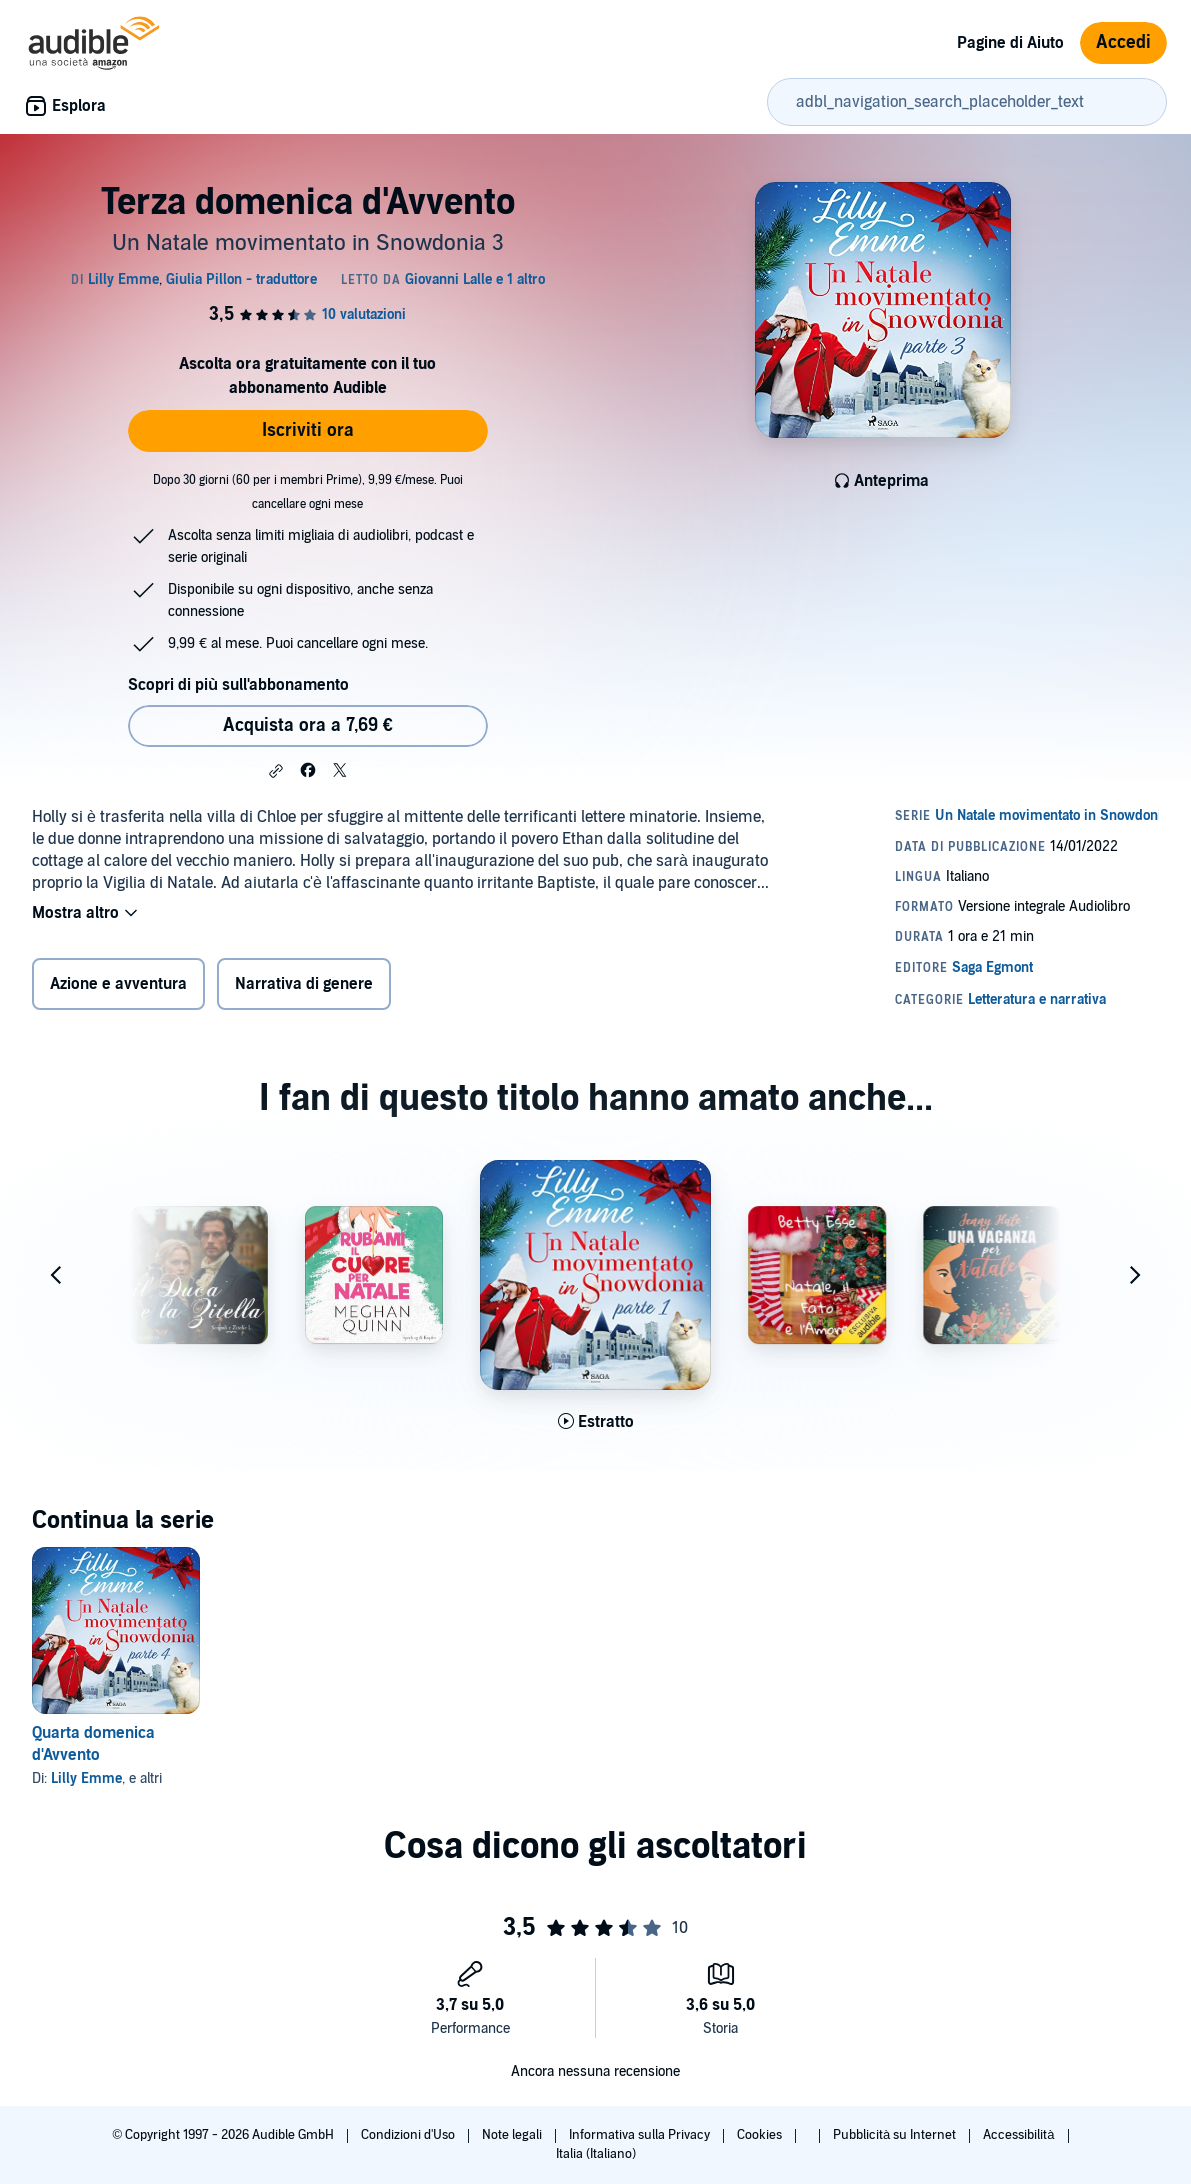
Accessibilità (1020, 2135)
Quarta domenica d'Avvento (93, 1744)
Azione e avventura (118, 984)
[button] (276, 771)
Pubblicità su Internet (896, 2135)
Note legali (513, 2135)
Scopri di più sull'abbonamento (238, 685)
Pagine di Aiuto (1010, 43)
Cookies (761, 2135)
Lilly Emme (86, 1778)
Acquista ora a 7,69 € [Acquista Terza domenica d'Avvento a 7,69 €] (308, 725)
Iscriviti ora (308, 430)
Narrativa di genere (304, 984)
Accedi (1123, 42)
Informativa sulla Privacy (641, 2135)
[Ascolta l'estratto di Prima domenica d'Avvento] (596, 1423)
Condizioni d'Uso (409, 2135)
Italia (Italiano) (596, 2154)
